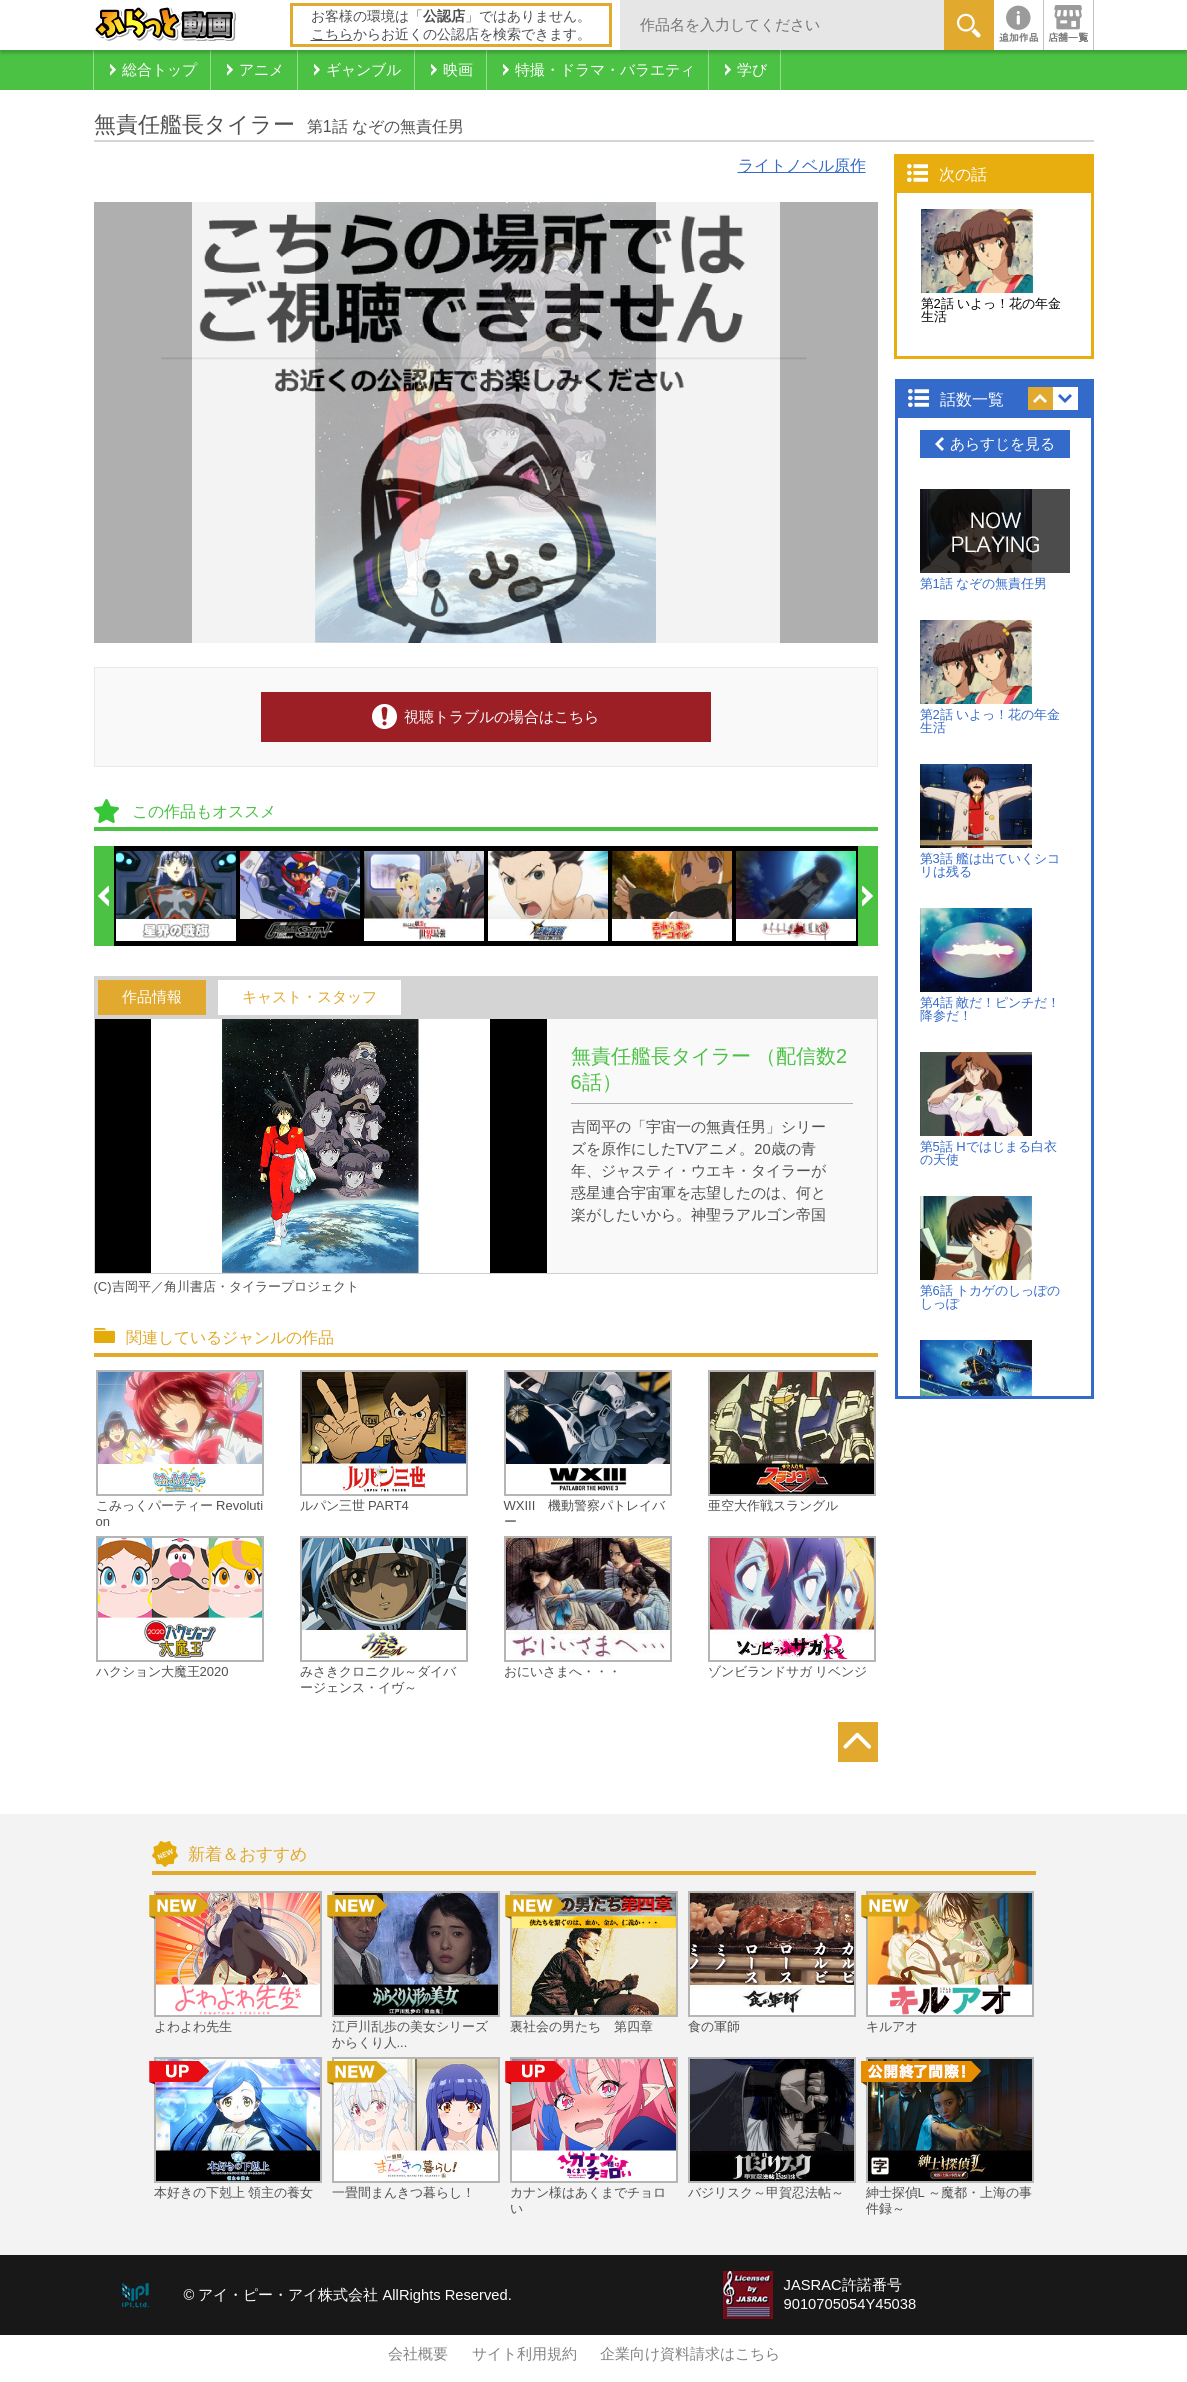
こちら (332, 34)
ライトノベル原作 (802, 165)
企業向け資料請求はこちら (690, 2354)
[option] (177, 896)
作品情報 (152, 997)
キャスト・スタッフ (309, 997)
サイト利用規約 (524, 2354)
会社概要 (418, 2354)
